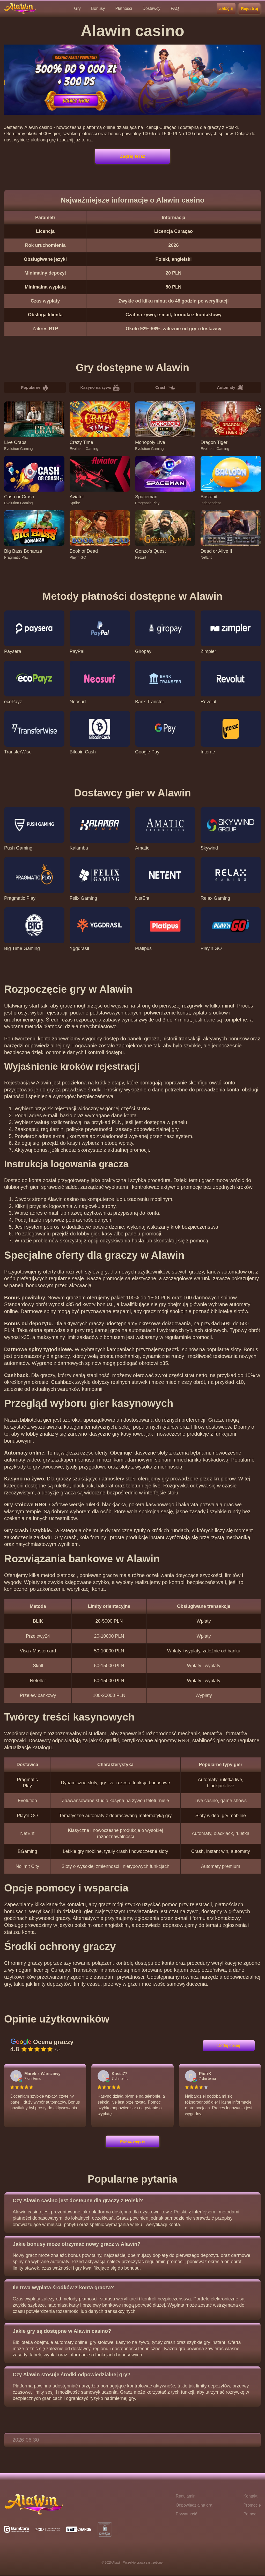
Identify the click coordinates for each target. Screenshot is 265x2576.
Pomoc (249, 2515)
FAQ (175, 8)
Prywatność (186, 2515)
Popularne (35, 388)
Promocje (252, 2506)
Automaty (230, 388)
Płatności (123, 8)
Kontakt (250, 2497)
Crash (165, 388)
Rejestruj (249, 8)
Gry (77, 8)
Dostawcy (151, 8)
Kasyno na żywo (100, 388)
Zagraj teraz (132, 155)
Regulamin (185, 2497)
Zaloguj (226, 8)
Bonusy (98, 8)
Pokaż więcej (132, 2142)
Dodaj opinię (228, 2046)
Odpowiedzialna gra (194, 2506)
